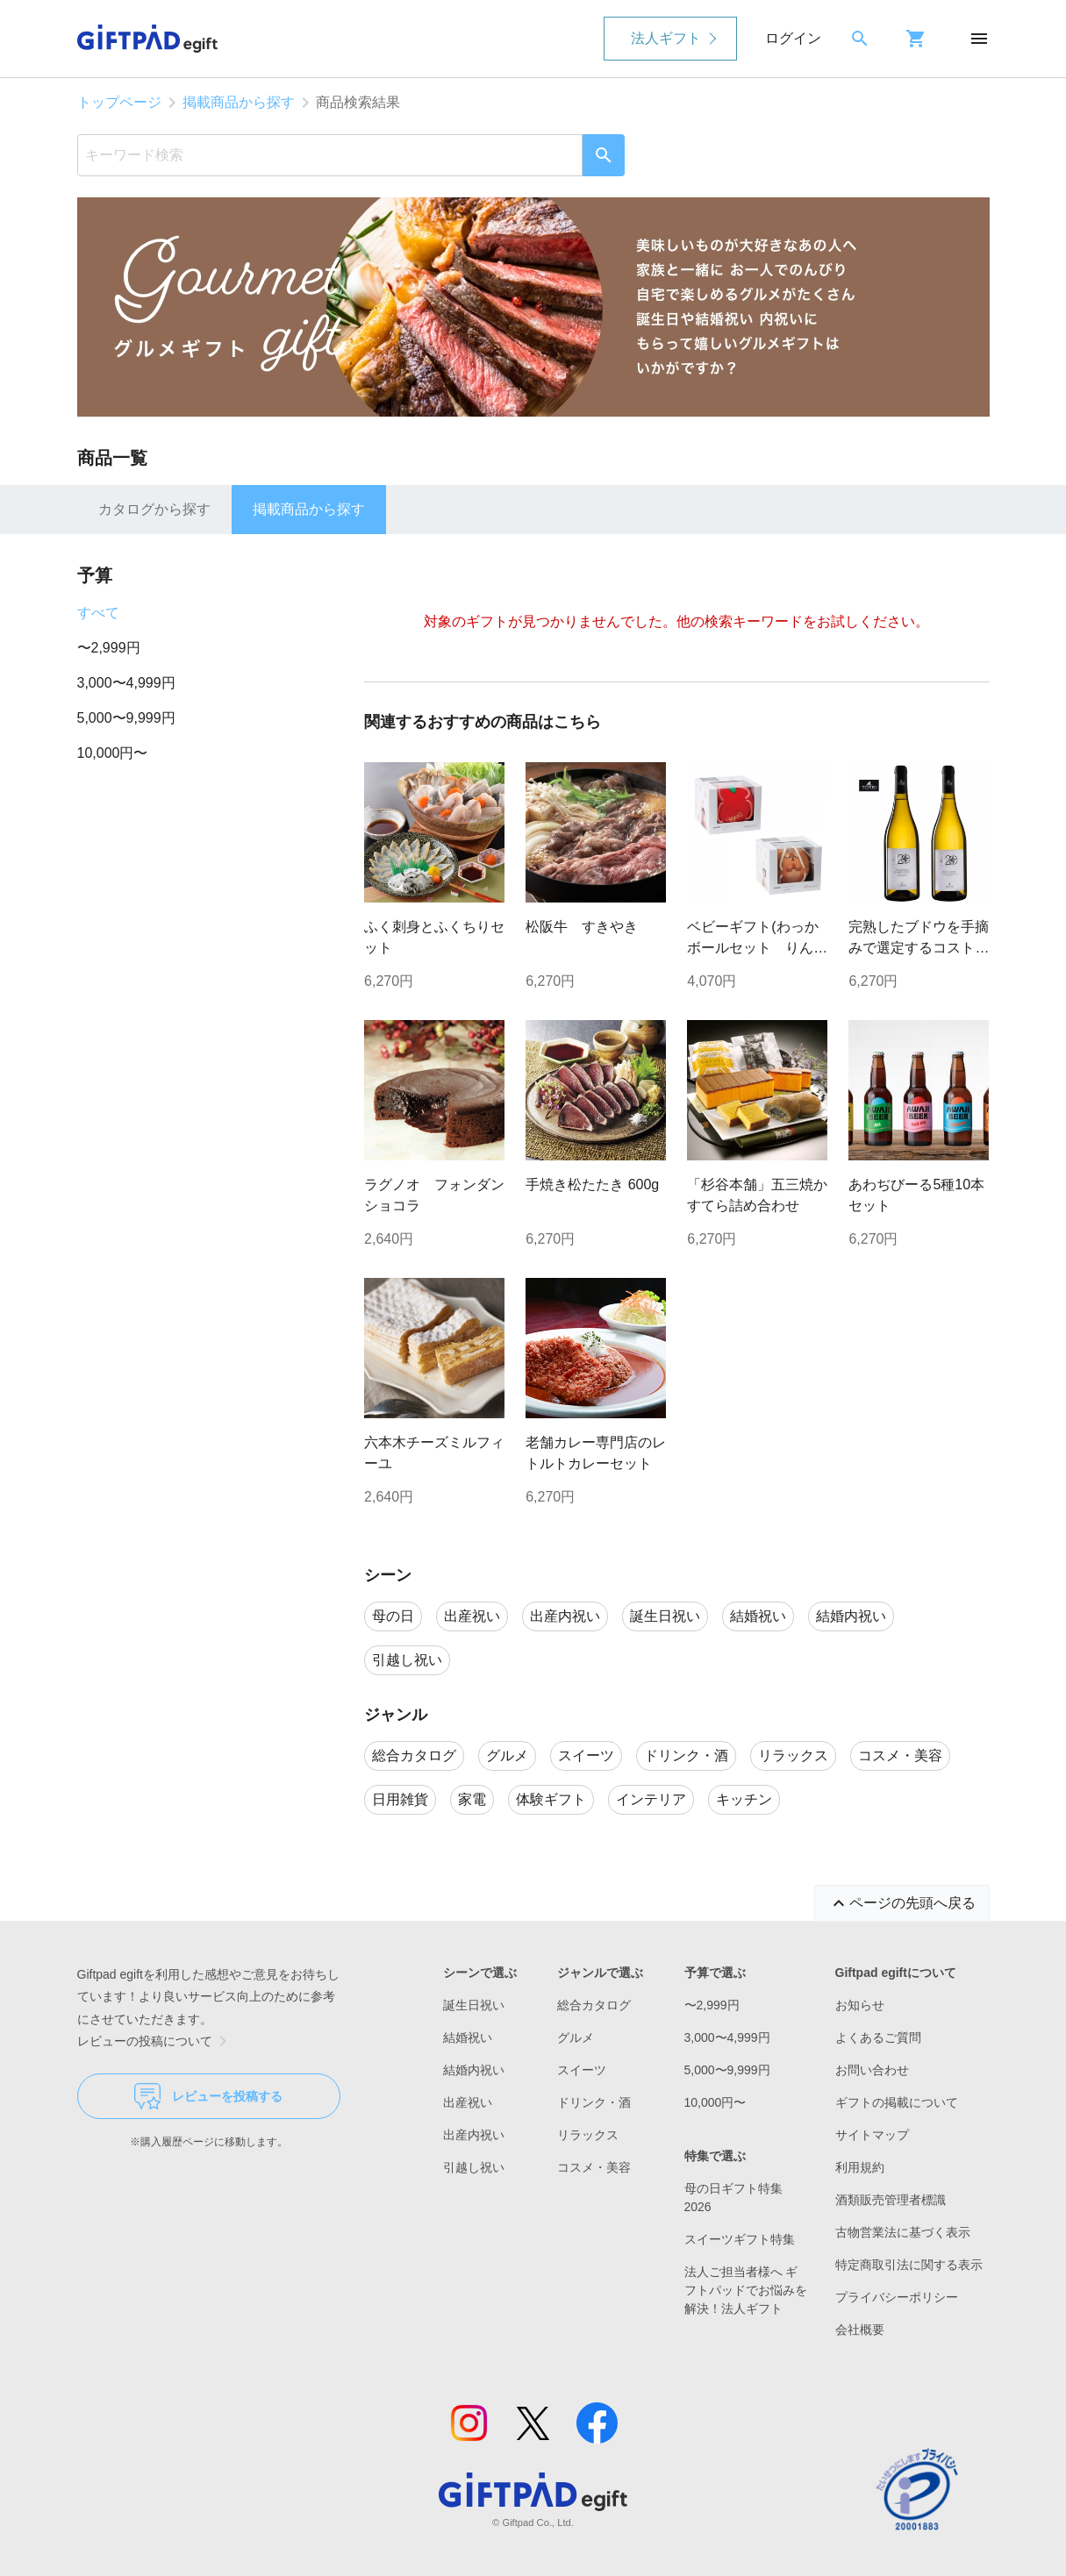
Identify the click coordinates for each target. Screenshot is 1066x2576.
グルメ (575, 2037)
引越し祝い (473, 2167)
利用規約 (859, 2167)
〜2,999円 (108, 647)
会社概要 (859, 2330)
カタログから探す (154, 509)
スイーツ (581, 2070)
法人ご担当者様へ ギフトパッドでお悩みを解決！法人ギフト (745, 2290)
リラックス (588, 2135)
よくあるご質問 (878, 2037)
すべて (98, 612)
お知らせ (859, 2005)
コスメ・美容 (594, 2167)
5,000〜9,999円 (126, 717)
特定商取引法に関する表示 (909, 2265)
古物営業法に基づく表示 (902, 2232)
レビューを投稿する (208, 2096)
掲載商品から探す (238, 102)
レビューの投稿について (155, 2041)
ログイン (793, 38)
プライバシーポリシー (896, 2297)
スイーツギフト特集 (739, 2239)
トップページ (119, 102)
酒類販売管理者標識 (890, 2200)
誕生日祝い (473, 2005)
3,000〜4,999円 (126, 682)
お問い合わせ (872, 2070)
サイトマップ (872, 2135)
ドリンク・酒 (594, 2102)
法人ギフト (666, 38)
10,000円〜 (112, 753)
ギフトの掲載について (896, 2102)
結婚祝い (467, 2037)
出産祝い (467, 2102)
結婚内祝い (473, 2070)
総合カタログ (594, 2005)
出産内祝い (473, 2135)
